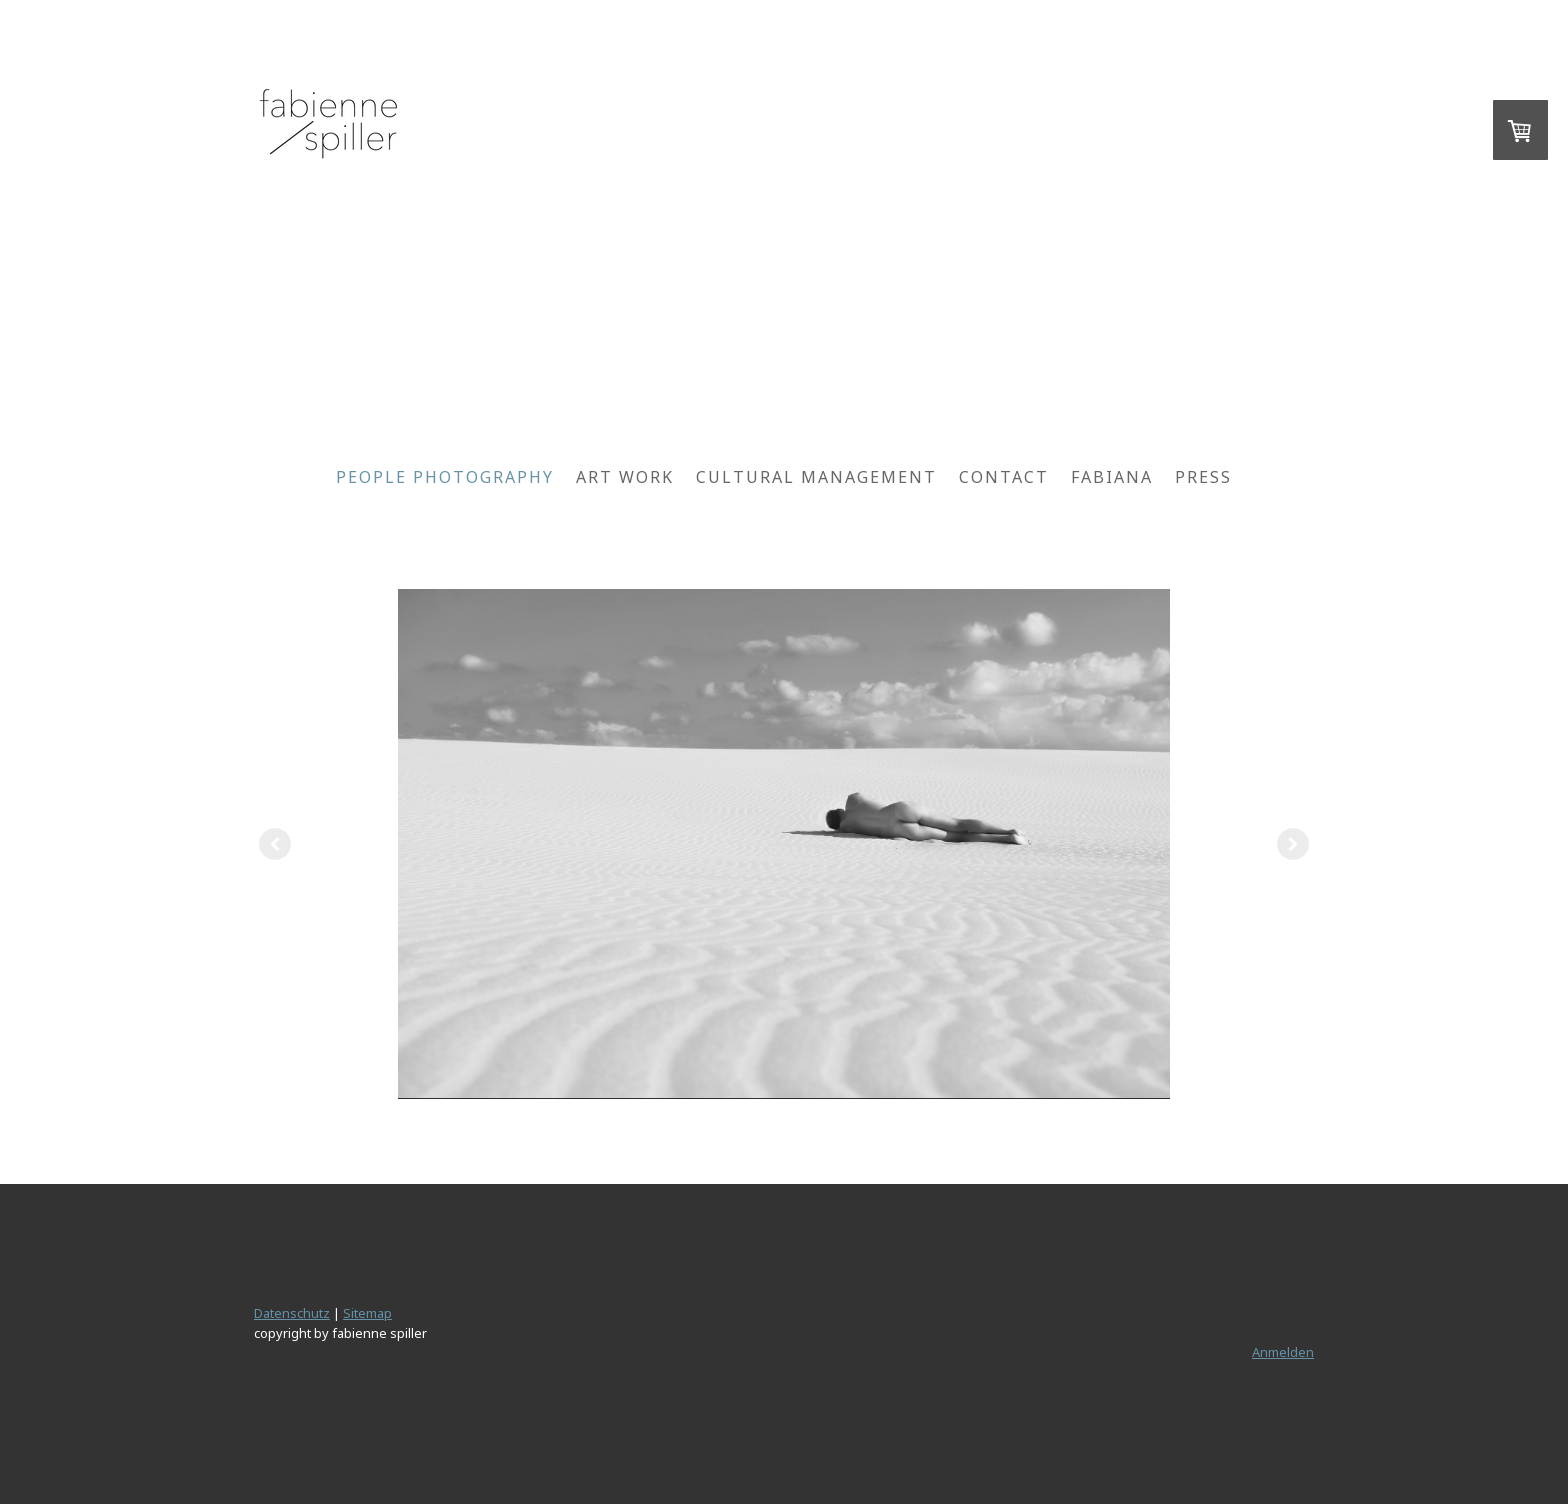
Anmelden (1283, 1352)
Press (1203, 477)
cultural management (816, 477)
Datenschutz (292, 1313)
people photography (445, 477)
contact (1004, 477)
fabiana (1112, 477)
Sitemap (367, 1313)
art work (625, 477)
